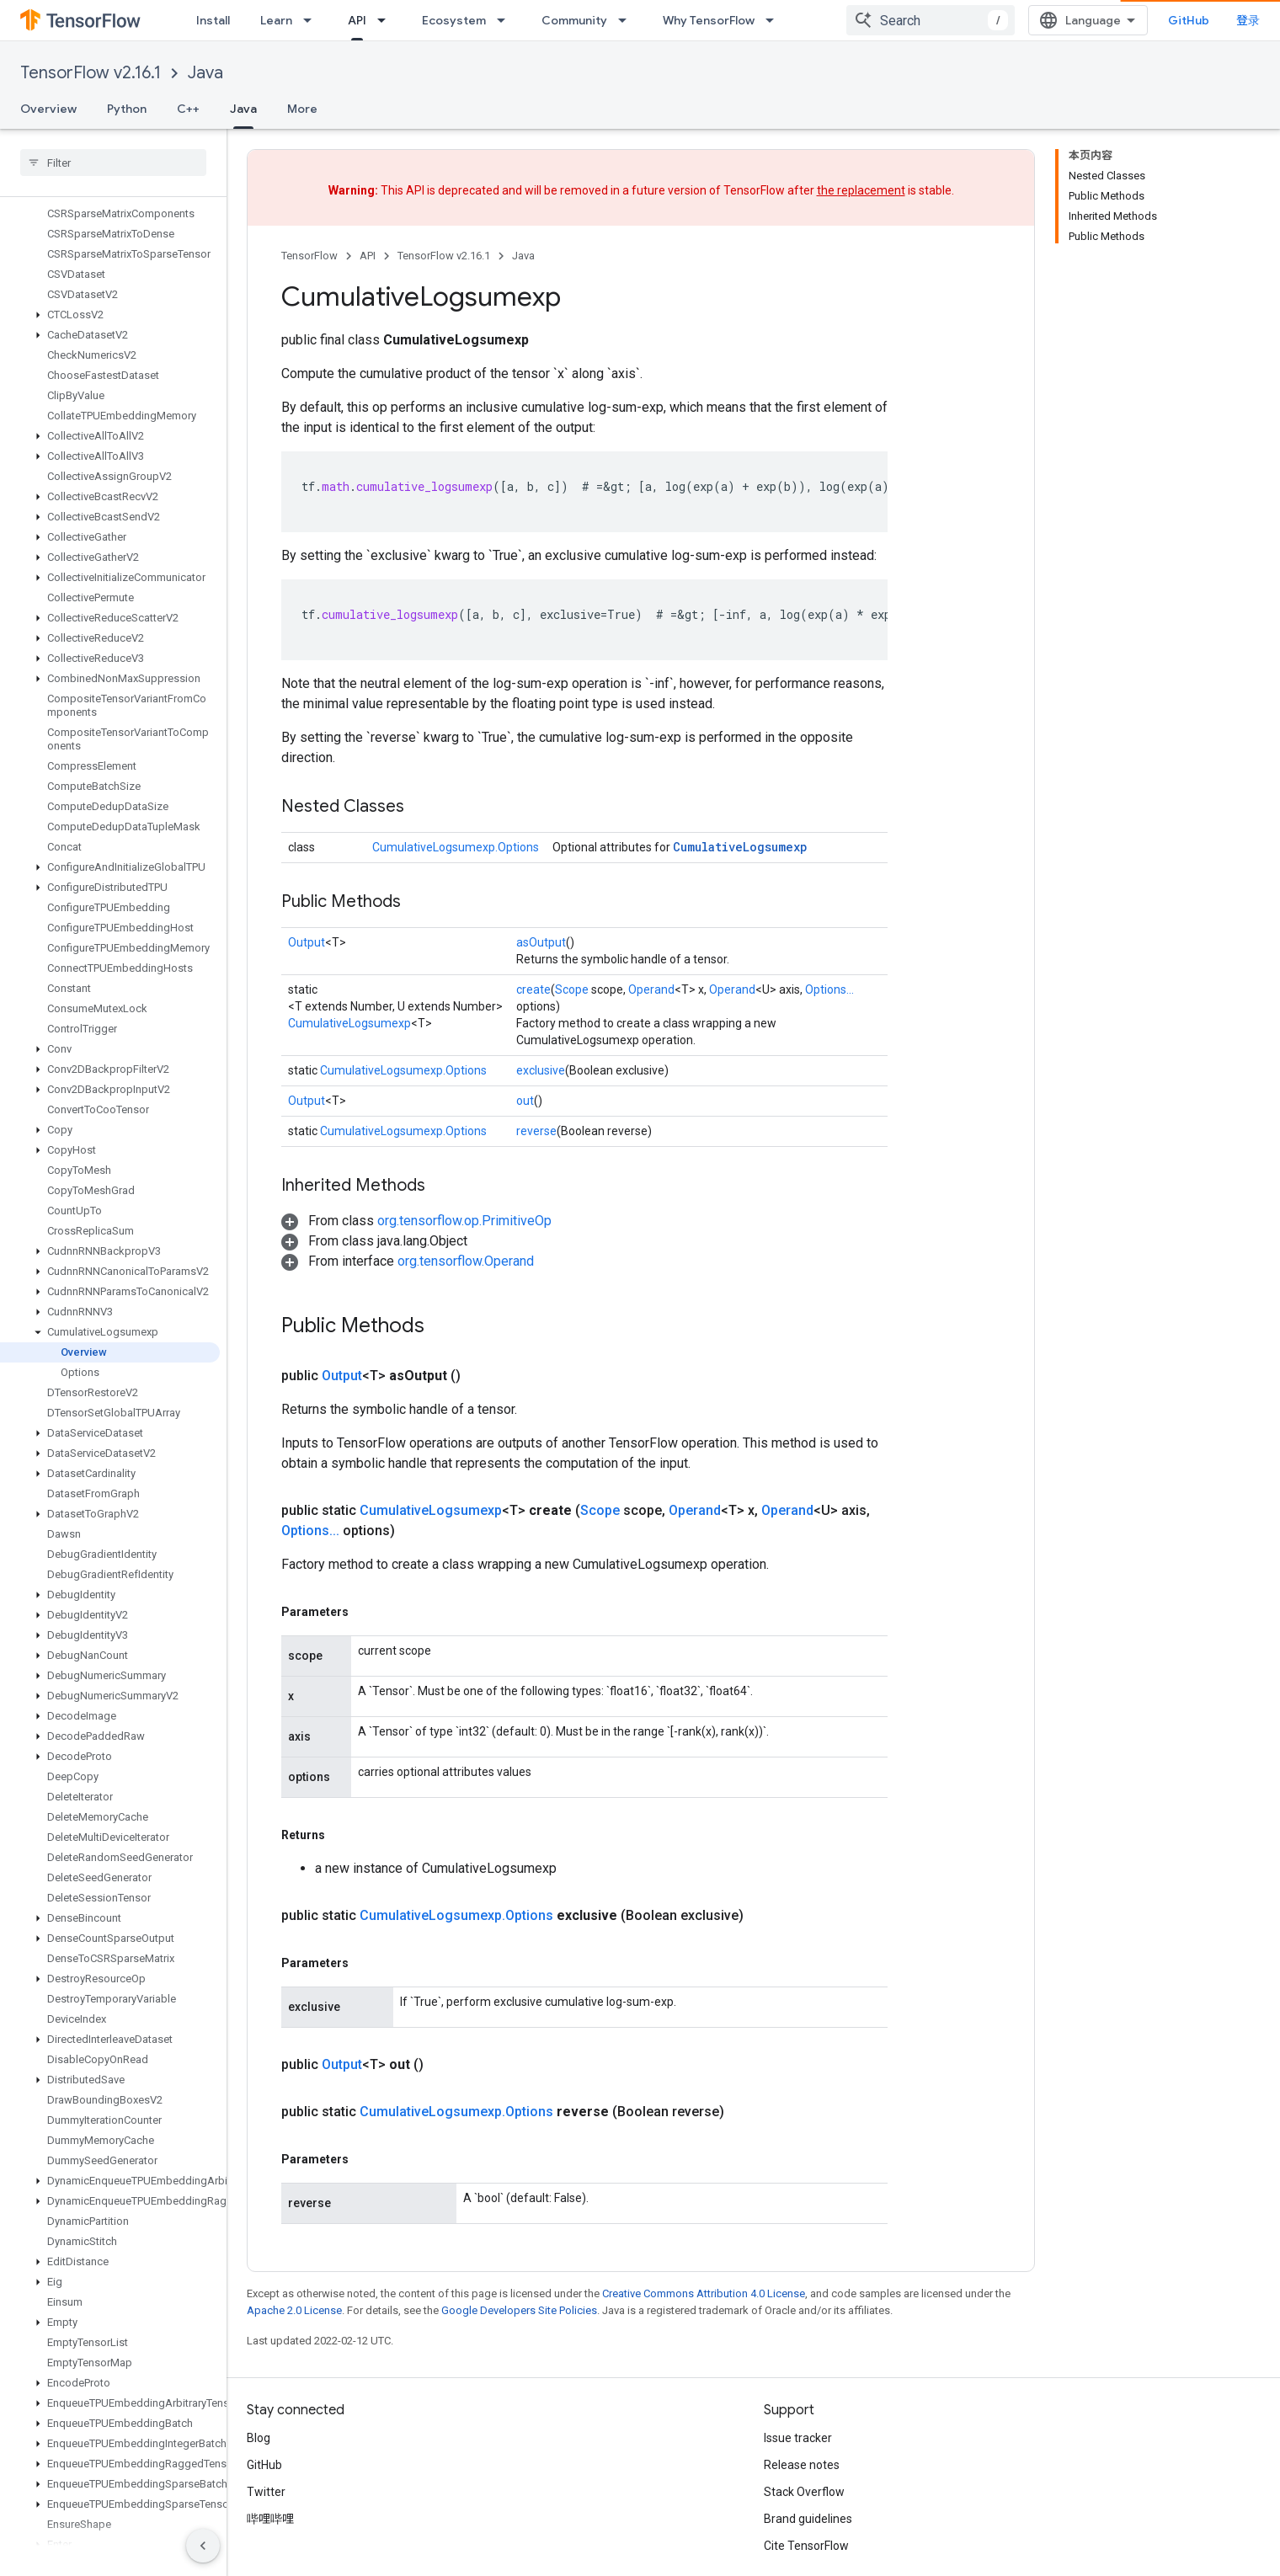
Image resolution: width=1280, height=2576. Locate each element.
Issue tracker (798, 2437)
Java (205, 72)
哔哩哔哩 (270, 2518)
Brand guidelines (808, 2518)
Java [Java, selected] (243, 108)
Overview (48, 108)
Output (306, 942)
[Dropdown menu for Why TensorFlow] (775, 20)
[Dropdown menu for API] (386, 20)
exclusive (540, 1070)
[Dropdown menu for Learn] (312, 20)
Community (574, 20)
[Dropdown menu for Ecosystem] (506, 20)
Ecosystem (454, 20)
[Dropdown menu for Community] (627, 20)
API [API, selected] (357, 20)
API (368, 255)
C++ (188, 108)
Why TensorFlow (709, 20)
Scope (572, 989)
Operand (651, 989)
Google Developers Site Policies (519, 2309)
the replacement (861, 190)
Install (213, 20)
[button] (110, 217)
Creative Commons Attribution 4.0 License (703, 2292)
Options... (829, 989)
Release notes (802, 2464)
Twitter (266, 2491)
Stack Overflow (804, 2491)
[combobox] (1087, 20)
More (302, 108)
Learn (276, 20)
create (533, 989)
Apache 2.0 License (294, 2309)
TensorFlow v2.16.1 (90, 72)
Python (127, 108)
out (525, 1100)
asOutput (541, 942)
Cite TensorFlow (806, 2545)
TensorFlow (309, 255)
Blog (258, 2437)
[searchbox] (113, 162)
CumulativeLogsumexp (740, 847)
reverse (536, 1131)
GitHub (1225, 20)
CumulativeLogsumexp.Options (455, 847)
